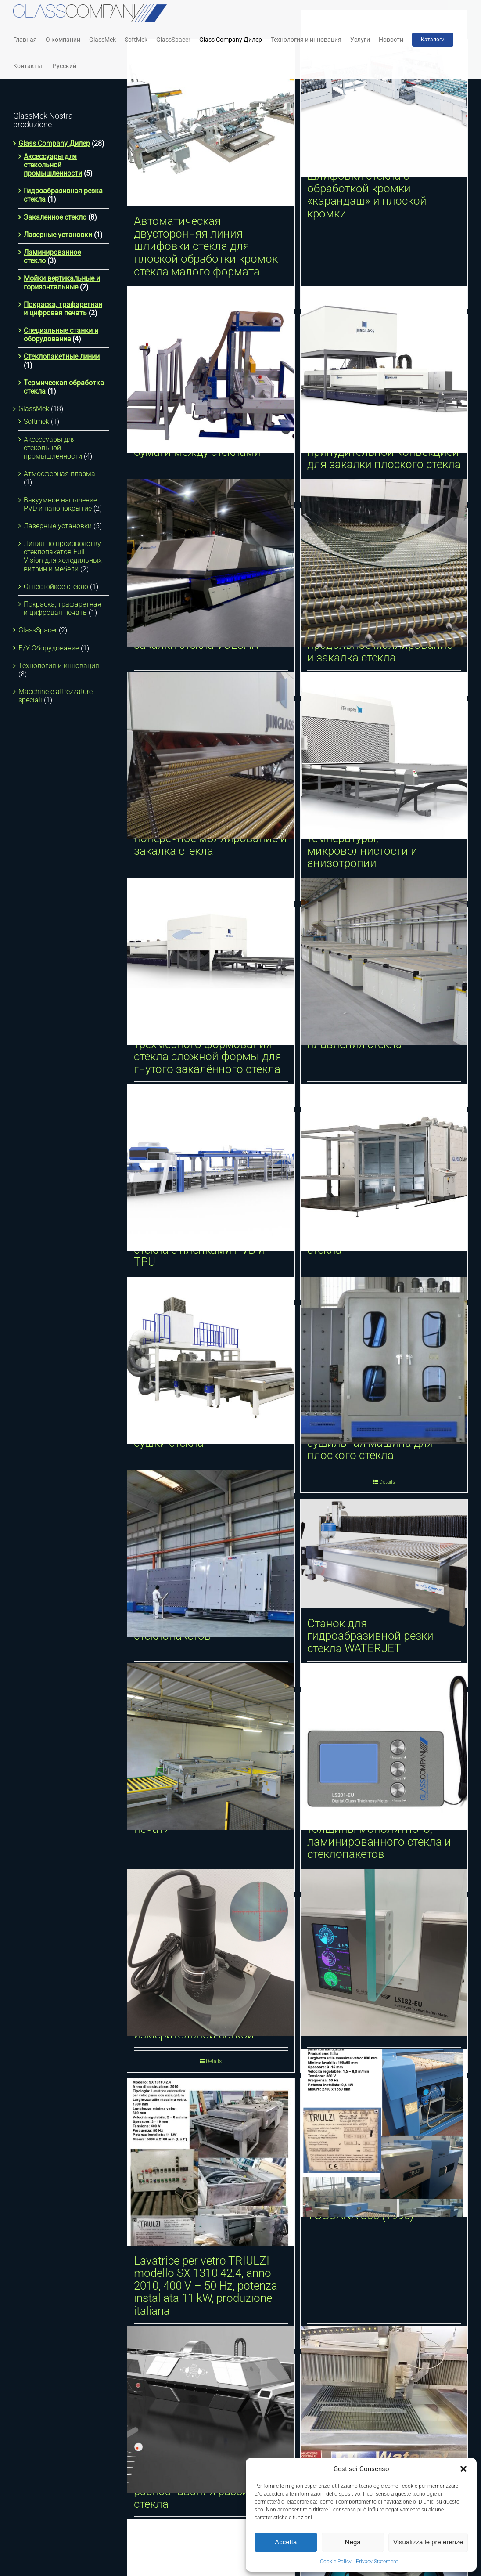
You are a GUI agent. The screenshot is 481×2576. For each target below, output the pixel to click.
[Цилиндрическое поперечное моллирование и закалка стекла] (210, 756)
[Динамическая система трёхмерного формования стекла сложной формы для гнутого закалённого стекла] (210, 961)
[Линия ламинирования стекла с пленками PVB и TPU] (210, 1167)
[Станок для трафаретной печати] (210, 1747)
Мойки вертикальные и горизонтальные (62, 282)
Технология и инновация (58, 665)
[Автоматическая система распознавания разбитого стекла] (210, 2409)
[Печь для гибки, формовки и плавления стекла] (384, 961)
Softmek (36, 421)
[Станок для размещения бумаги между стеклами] (210, 369)
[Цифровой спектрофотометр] (384, 1952)
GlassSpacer (37, 630)
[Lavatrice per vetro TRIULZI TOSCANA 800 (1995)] (384, 2133)
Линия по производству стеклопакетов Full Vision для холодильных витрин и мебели (63, 556)
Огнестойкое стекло (56, 586)
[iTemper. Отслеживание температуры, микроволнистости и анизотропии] (384, 756)
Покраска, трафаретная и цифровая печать (63, 308)
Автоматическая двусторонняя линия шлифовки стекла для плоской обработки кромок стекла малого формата (206, 246)
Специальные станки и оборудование (61, 334)
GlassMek (33, 409)
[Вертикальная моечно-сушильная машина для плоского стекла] (384, 1360)
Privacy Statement (377, 2561)
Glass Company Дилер (54, 143)
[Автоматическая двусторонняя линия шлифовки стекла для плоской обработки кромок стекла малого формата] (210, 122)
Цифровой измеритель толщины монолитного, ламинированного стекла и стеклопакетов (379, 1835)
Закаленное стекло (55, 217)
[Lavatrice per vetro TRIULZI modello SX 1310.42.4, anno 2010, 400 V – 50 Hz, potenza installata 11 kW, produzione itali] (210, 2162)
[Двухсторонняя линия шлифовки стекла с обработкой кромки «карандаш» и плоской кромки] (384, 93)
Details (214, 2061)
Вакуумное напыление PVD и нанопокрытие (60, 504)
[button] (463, 2468)
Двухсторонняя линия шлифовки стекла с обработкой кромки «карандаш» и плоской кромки (367, 188)
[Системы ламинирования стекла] (384, 1167)
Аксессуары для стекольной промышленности (53, 164)
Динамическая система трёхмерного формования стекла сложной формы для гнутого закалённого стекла (207, 1050)
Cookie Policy (336, 2561)
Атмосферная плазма (59, 474)
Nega (353, 2542)
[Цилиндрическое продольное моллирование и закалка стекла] (384, 563)
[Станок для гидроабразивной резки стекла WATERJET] (384, 1553)
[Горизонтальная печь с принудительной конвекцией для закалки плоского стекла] (384, 369)
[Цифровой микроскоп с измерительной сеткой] (210, 1952)
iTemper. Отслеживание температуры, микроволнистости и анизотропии (368, 844)
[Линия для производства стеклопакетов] (210, 1553)
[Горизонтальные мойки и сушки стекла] (210, 1360)
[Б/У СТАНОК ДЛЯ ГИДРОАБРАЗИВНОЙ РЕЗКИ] (384, 2409)
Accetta (286, 2542)
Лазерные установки (58, 235)
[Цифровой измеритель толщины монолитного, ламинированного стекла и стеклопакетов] (384, 1747)
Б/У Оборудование (48, 648)
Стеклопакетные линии (62, 356)
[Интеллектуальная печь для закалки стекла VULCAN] (210, 563)
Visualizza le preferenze (428, 2542)
